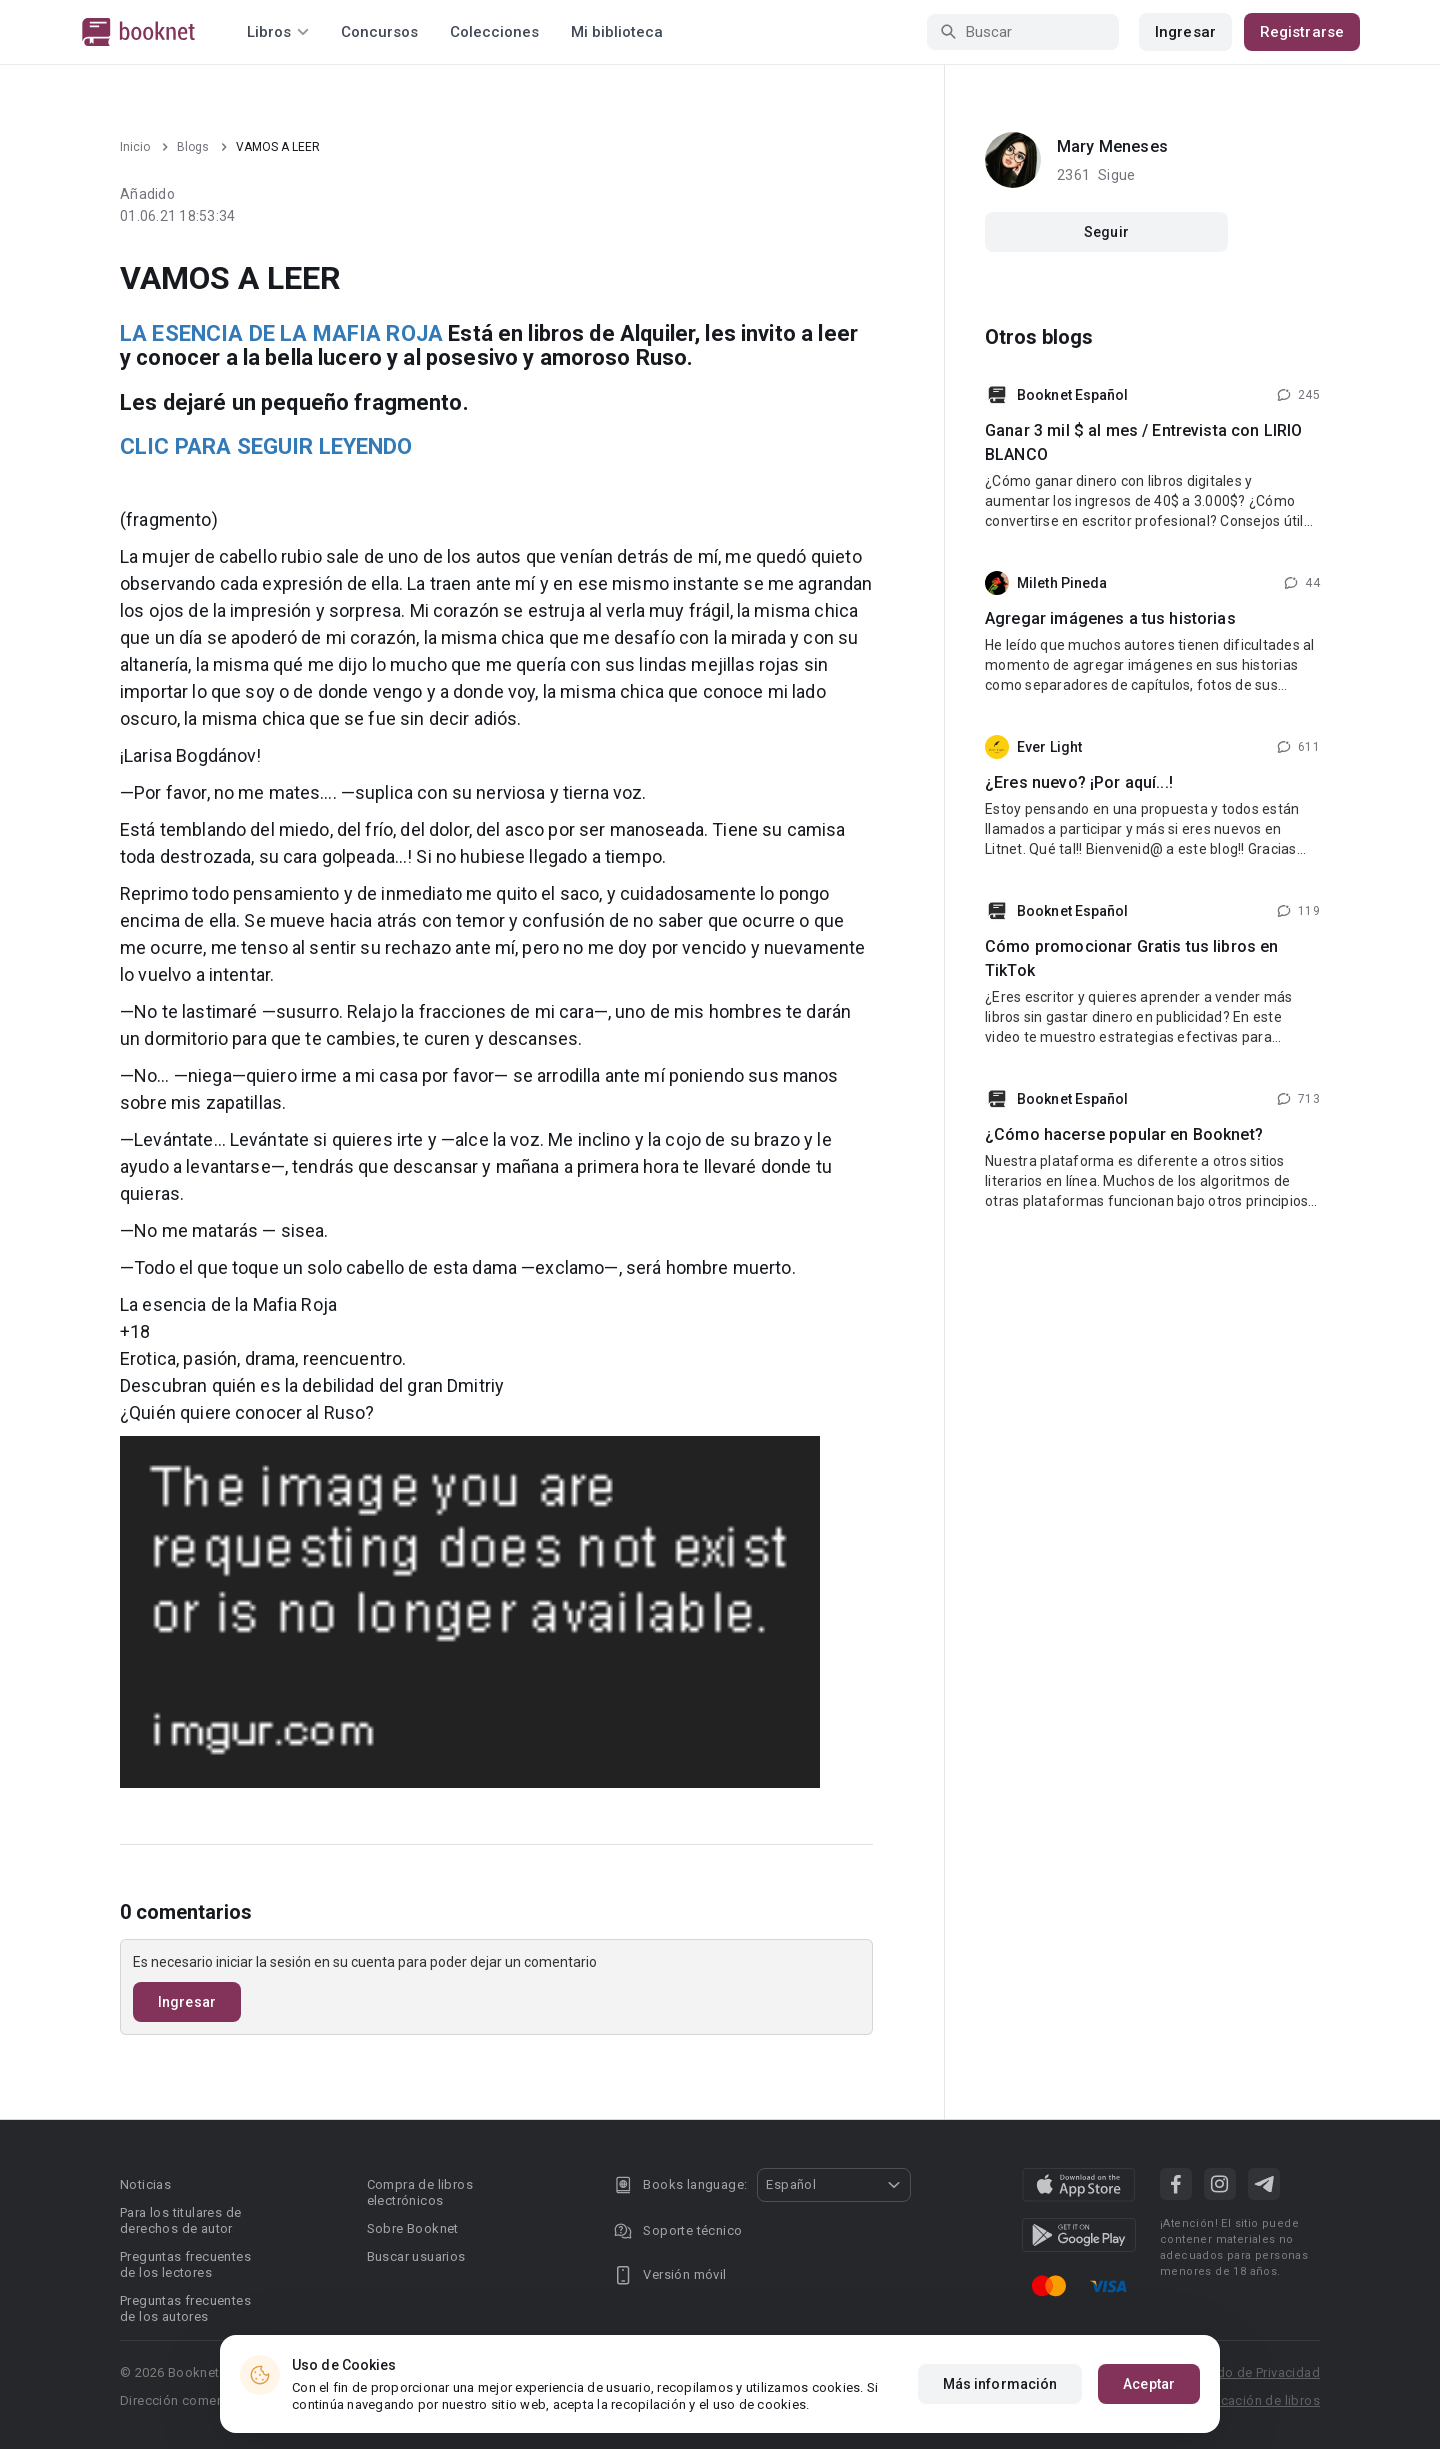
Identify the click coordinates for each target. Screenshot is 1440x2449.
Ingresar (1185, 32)
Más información (1000, 2384)
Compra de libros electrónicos (420, 2192)
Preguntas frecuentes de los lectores (185, 2264)
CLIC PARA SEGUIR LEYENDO (266, 446)
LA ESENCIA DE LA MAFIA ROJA (281, 333)
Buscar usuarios (416, 2256)
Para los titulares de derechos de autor (180, 2220)
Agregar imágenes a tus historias (1110, 618)
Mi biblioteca (617, 32)
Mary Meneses (1112, 146)
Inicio (135, 147)
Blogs (193, 147)
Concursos (379, 32)
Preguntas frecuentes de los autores (185, 2308)
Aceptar (1149, 2384)
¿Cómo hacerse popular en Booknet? (1124, 1134)
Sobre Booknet (413, 2228)
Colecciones (494, 32)
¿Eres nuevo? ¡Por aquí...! (1079, 782)
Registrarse (1302, 32)
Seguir (1106, 232)
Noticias (145, 2184)
